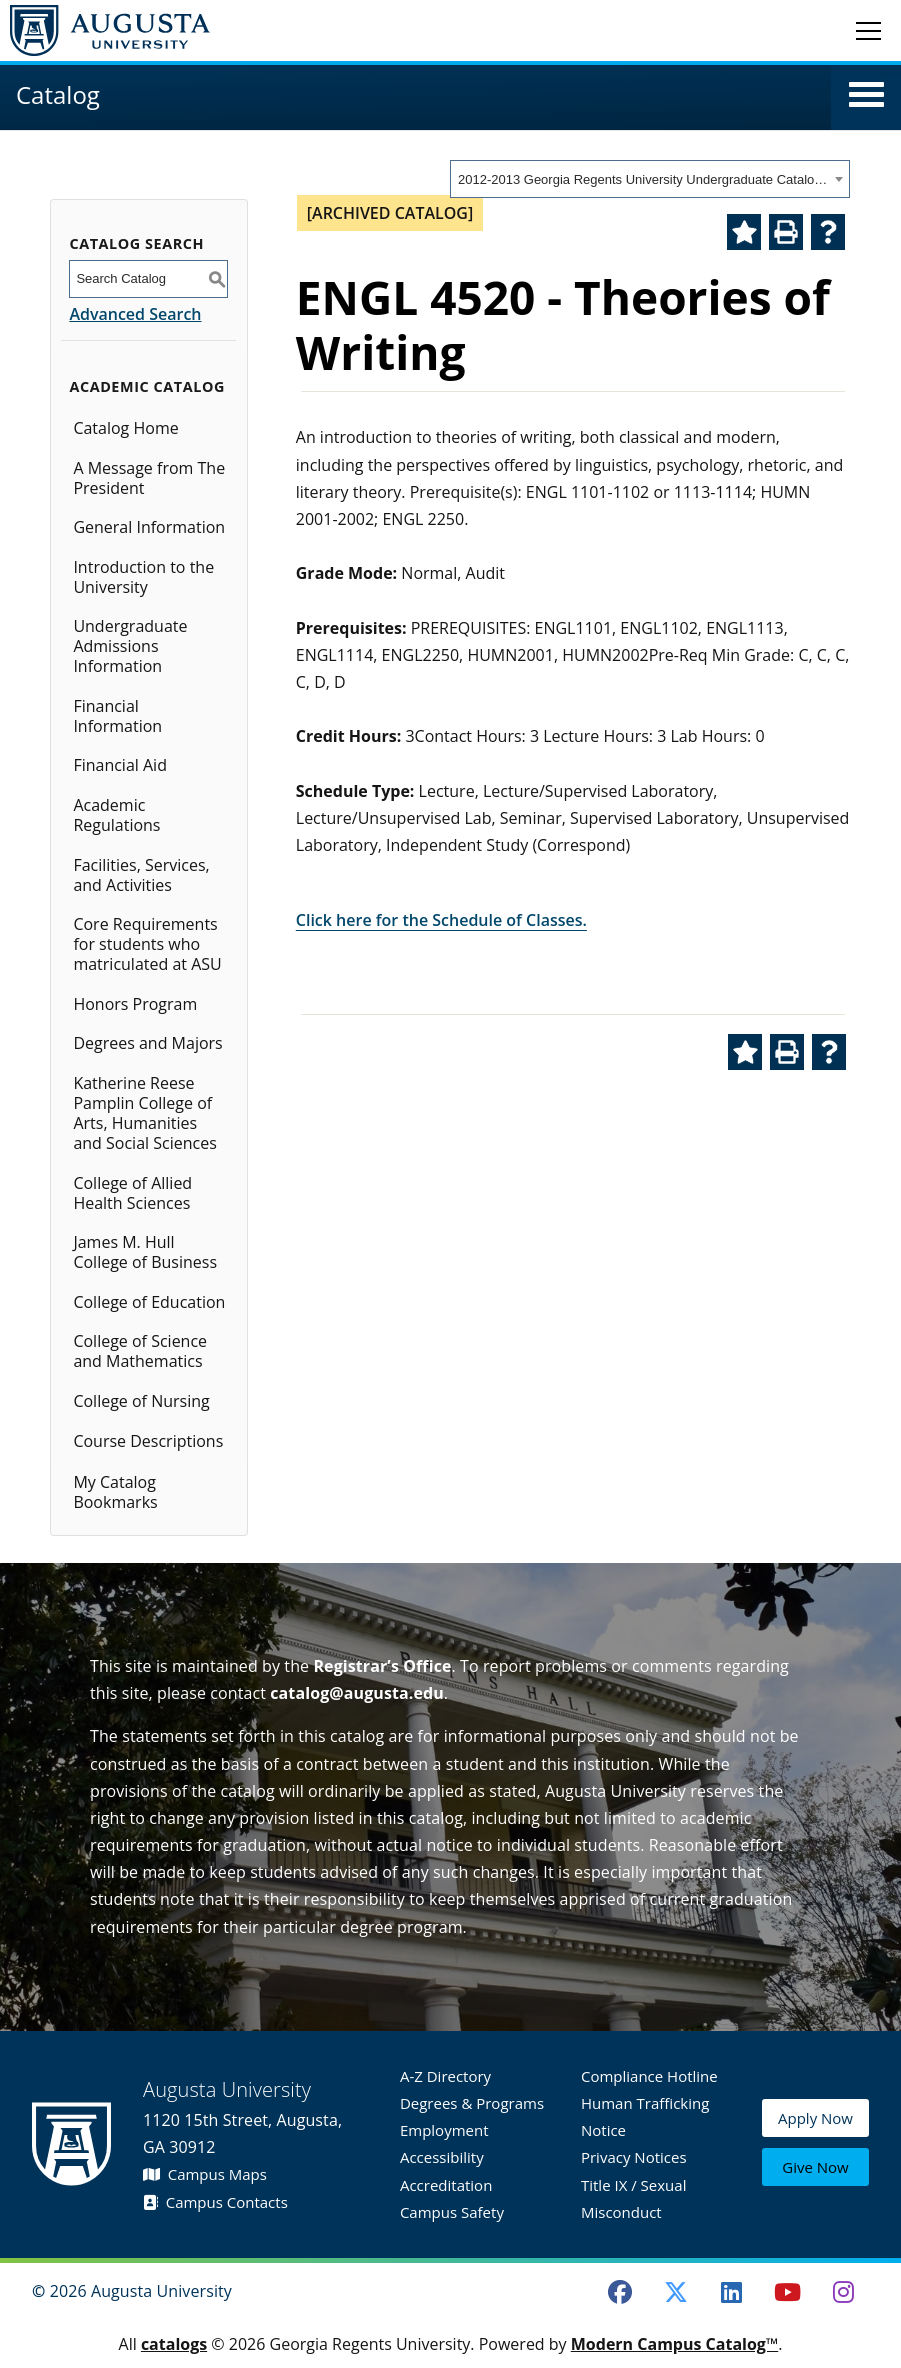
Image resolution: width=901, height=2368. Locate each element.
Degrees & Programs (472, 2103)
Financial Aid (120, 765)
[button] (866, 95)
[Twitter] (676, 2292)
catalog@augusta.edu (357, 1693)
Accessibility (442, 2157)
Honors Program (135, 1004)
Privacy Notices (634, 2157)
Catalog (58, 94)
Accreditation (446, 2185)
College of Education (149, 1302)
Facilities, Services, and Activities (141, 875)
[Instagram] (843, 2292)
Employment (444, 2130)
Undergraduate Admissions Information (130, 646)
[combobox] (650, 179)
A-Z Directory (445, 2076)
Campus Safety (452, 2212)
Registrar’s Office (382, 1666)
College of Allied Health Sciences (132, 1193)
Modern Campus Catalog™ (675, 2344)
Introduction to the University (143, 577)
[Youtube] (788, 2292)
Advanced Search (135, 314)
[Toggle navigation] (868, 30)
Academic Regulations (116, 815)
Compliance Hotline (649, 2076)
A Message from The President (149, 478)
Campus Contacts (215, 2202)
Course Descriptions (148, 1441)
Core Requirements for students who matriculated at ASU (147, 944)
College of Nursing (141, 1401)
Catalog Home (125, 428)
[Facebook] (620, 2292)
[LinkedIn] (732, 2292)
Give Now (815, 2167)
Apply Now (815, 2121)
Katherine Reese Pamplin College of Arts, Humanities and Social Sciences (144, 1113)
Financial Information (117, 716)
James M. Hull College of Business (145, 1252)
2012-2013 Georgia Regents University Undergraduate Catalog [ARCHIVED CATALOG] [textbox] (643, 179)
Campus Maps (205, 2174)
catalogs (174, 2344)
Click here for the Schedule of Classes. (441, 920)
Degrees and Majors (147, 1043)
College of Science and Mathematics (140, 1351)
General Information (149, 527)
